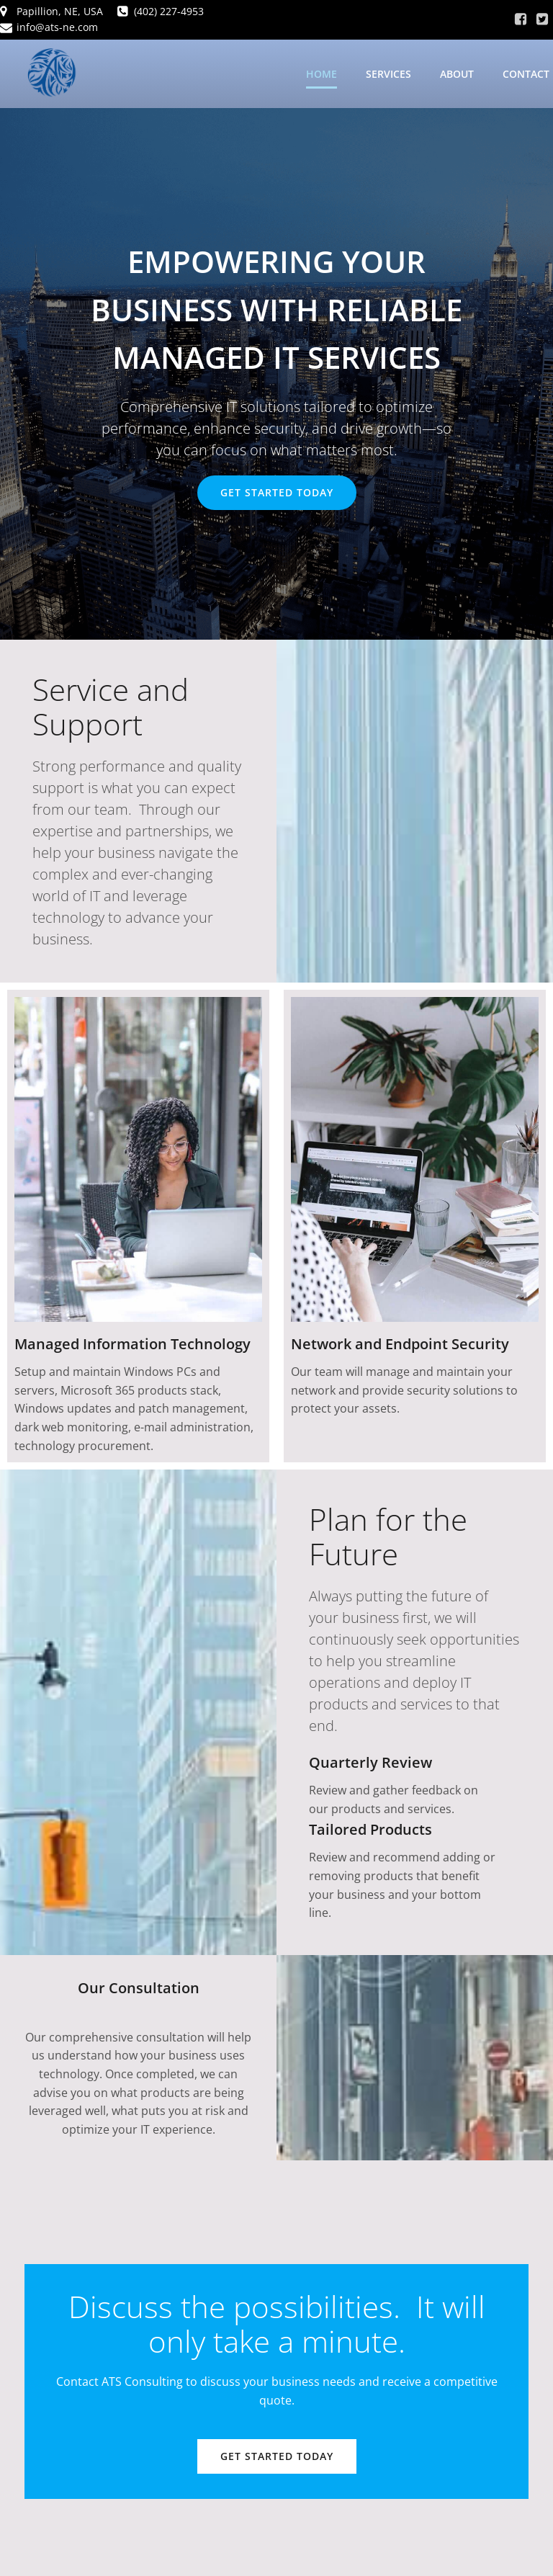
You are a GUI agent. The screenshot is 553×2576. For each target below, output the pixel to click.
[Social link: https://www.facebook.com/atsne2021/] (520, 19)
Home (321, 75)
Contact (526, 75)
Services (388, 75)
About (457, 75)
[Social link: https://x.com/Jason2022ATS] (542, 19)
